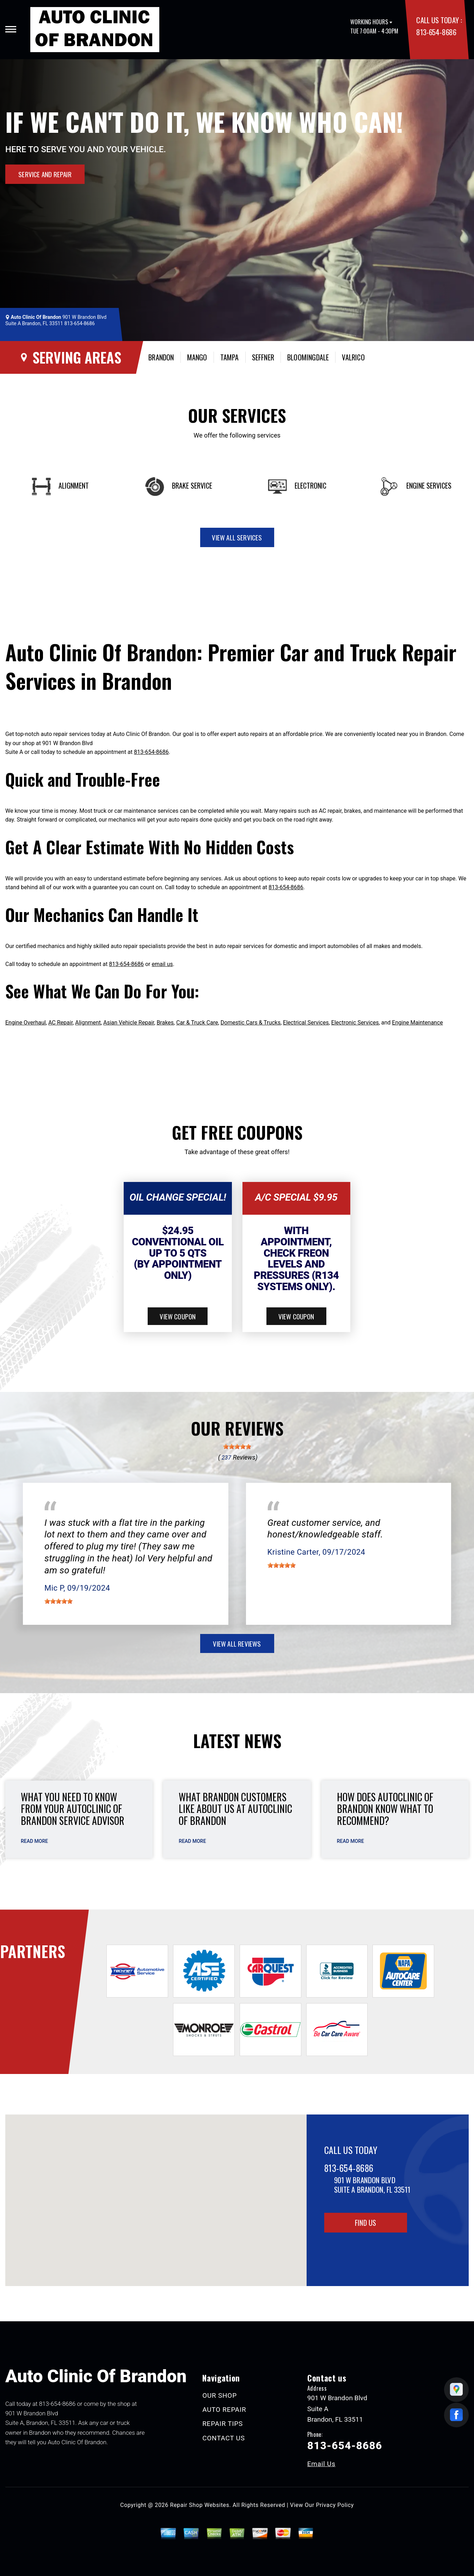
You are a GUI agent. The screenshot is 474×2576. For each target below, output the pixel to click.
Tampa (229, 357)
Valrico (353, 357)
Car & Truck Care (197, 1022)
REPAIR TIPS (222, 2424)
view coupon (178, 1316)
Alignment (88, 1022)
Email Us (321, 2463)
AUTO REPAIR (224, 2409)
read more (34, 1841)
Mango (197, 357)
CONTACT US (223, 2438)
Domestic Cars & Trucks (251, 1022)
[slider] (237, 1446)
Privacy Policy (335, 2505)
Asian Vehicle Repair (128, 1022)
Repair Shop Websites (199, 2505)
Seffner (263, 357)
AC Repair (60, 1022)
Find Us (365, 2222)
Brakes (164, 1022)
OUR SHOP (219, 2395)
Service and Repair (44, 174)
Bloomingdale (308, 357)
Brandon (161, 357)
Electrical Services (306, 1022)
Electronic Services (355, 1022)
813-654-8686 (436, 31)
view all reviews (237, 1643)
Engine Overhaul (25, 1022)
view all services (237, 537)
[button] (155, 2193)
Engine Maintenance (417, 1022)
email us (162, 964)
